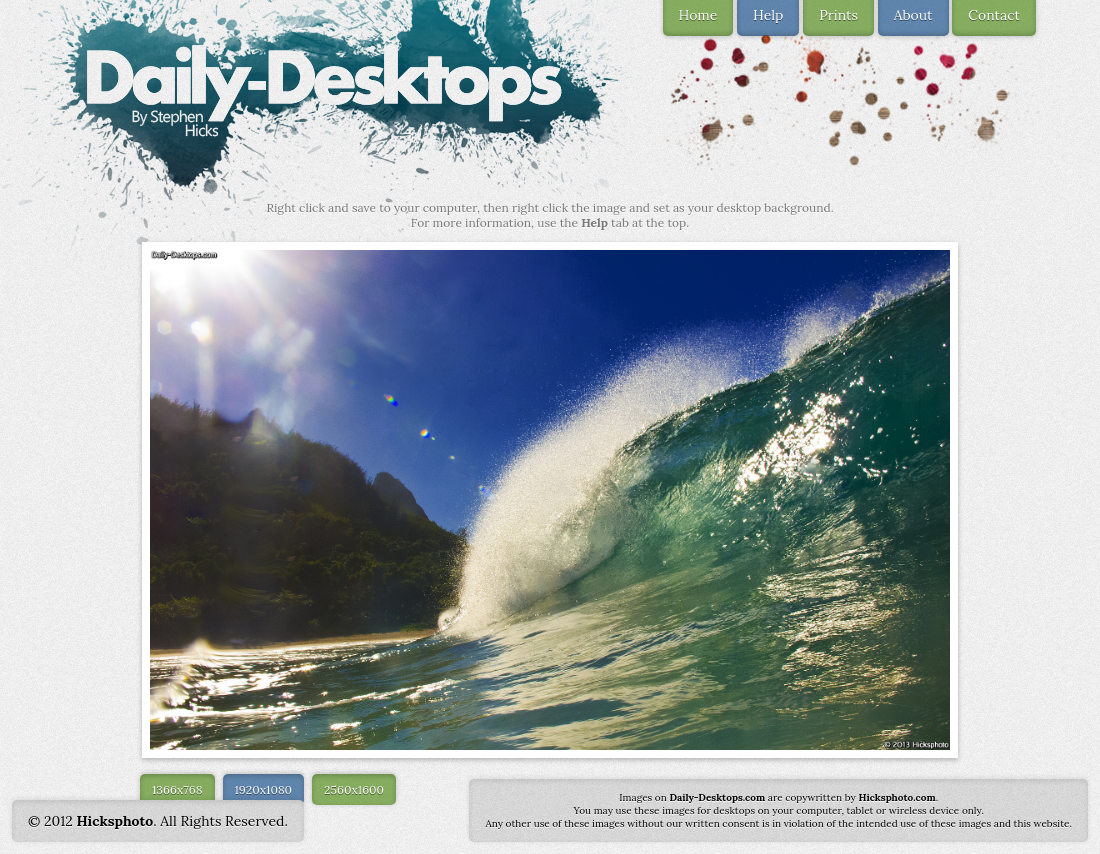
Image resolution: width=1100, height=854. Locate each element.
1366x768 (177, 789)
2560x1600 (354, 789)
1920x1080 (264, 789)
